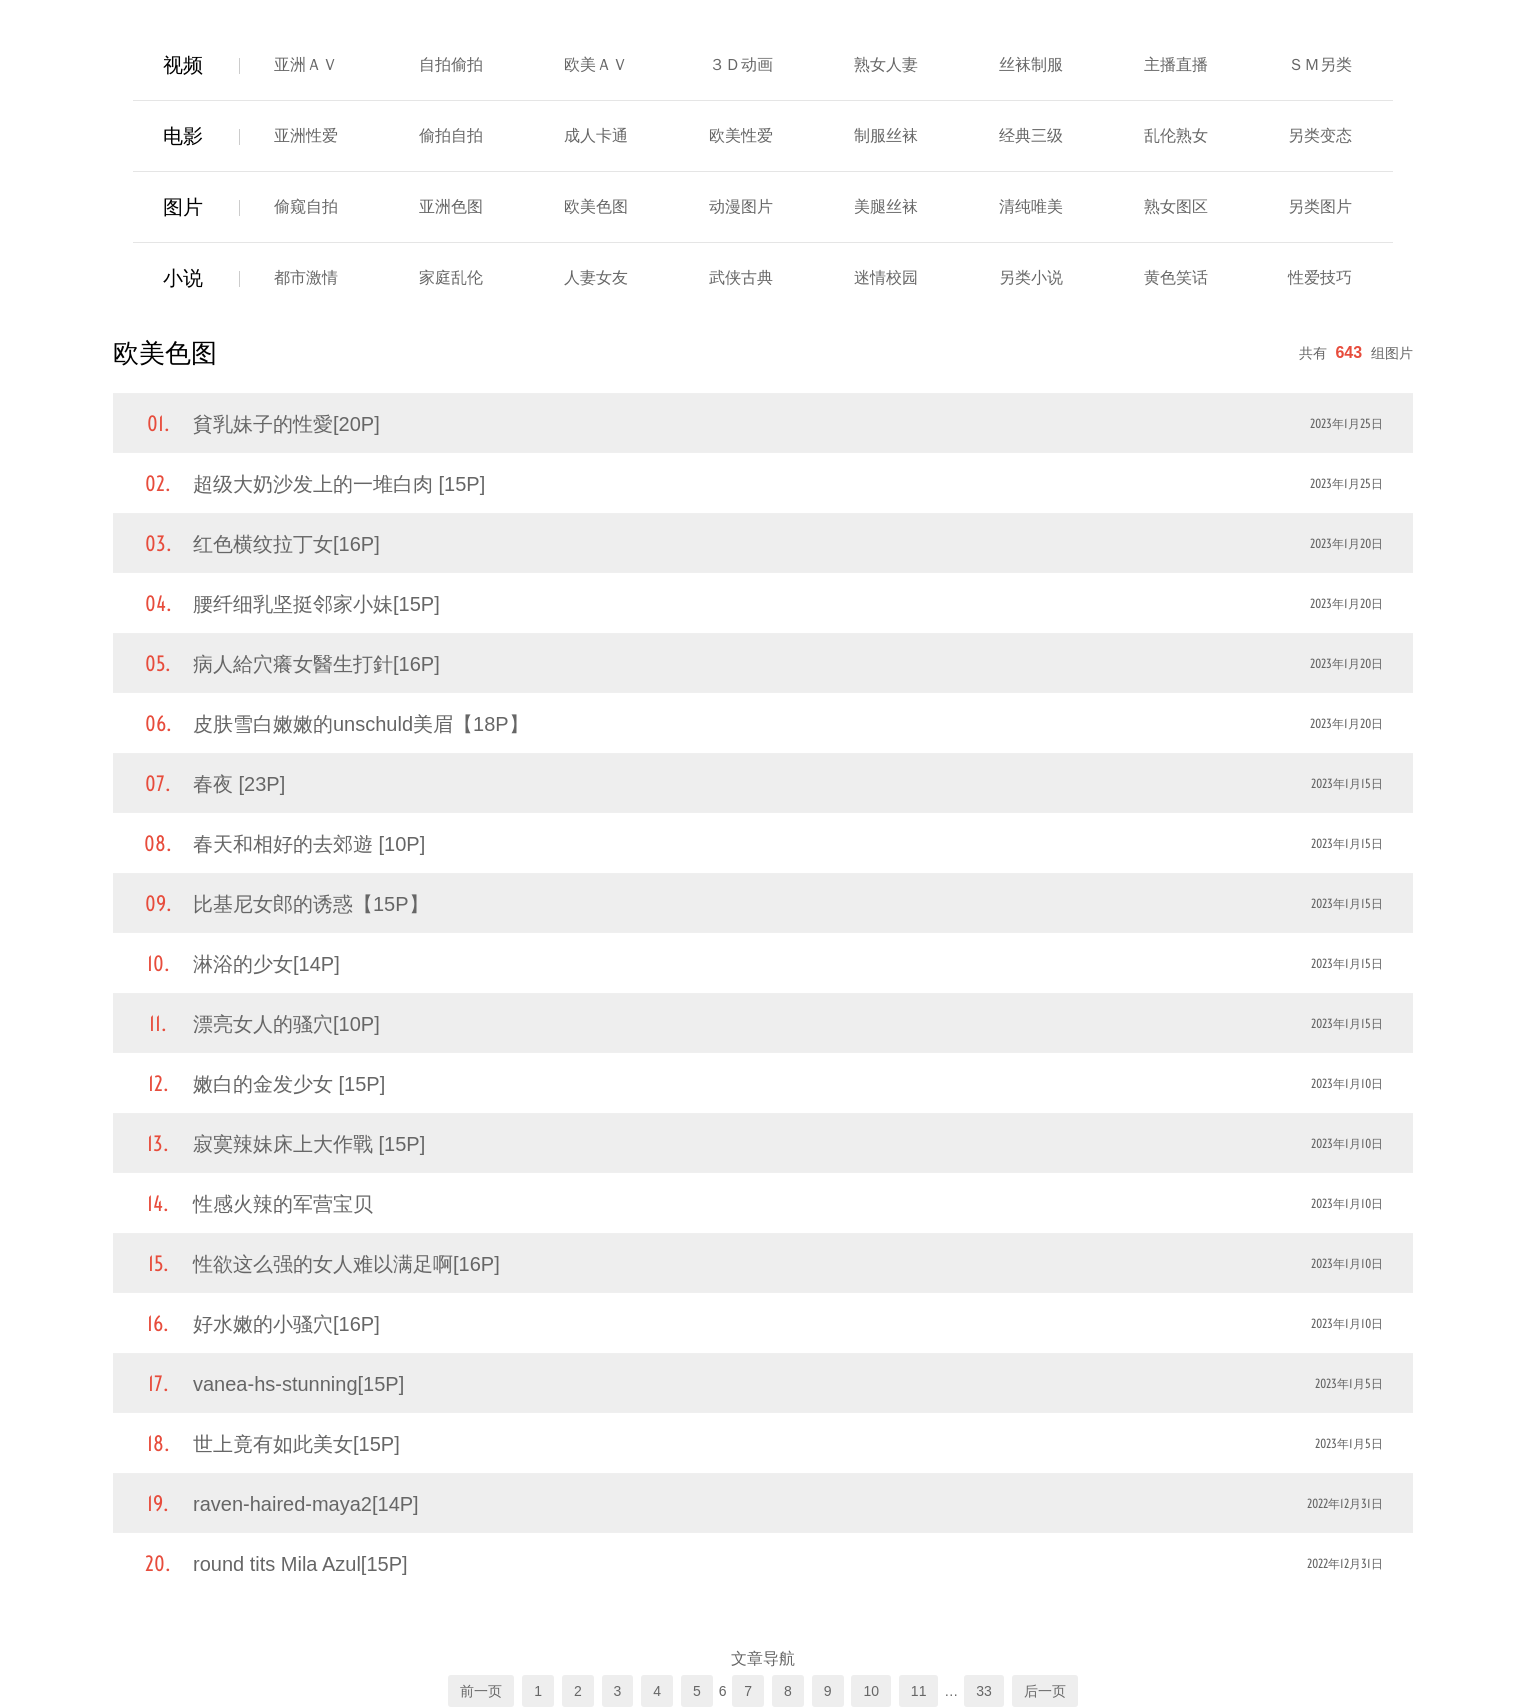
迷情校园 (886, 277)
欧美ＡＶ (596, 64)
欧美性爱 (741, 135)
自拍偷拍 (451, 64)
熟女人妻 (886, 64)
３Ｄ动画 (741, 64)
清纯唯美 (1031, 206)
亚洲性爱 (306, 135)
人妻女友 (596, 277)
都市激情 (306, 277)
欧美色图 (596, 206)
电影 (183, 136)
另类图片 (1320, 206)
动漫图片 (741, 206)
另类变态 (1320, 135)
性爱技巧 (1320, 277)
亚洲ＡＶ (306, 64)
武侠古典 (741, 277)
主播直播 (1176, 64)
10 (871, 1691)
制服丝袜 (886, 135)
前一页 (481, 1691)
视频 (183, 65)
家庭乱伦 (451, 277)
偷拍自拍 (451, 135)
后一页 (1045, 1691)
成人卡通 (596, 135)
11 (919, 1691)
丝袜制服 (1031, 64)
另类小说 (1031, 277)
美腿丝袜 (886, 206)
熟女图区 (1176, 206)
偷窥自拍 (306, 206)
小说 (183, 278)
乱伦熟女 (1176, 135)
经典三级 (1031, 135)
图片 (183, 207)
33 (984, 1691)
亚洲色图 (451, 206)
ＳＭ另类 (1320, 64)
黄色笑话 (1176, 277)
